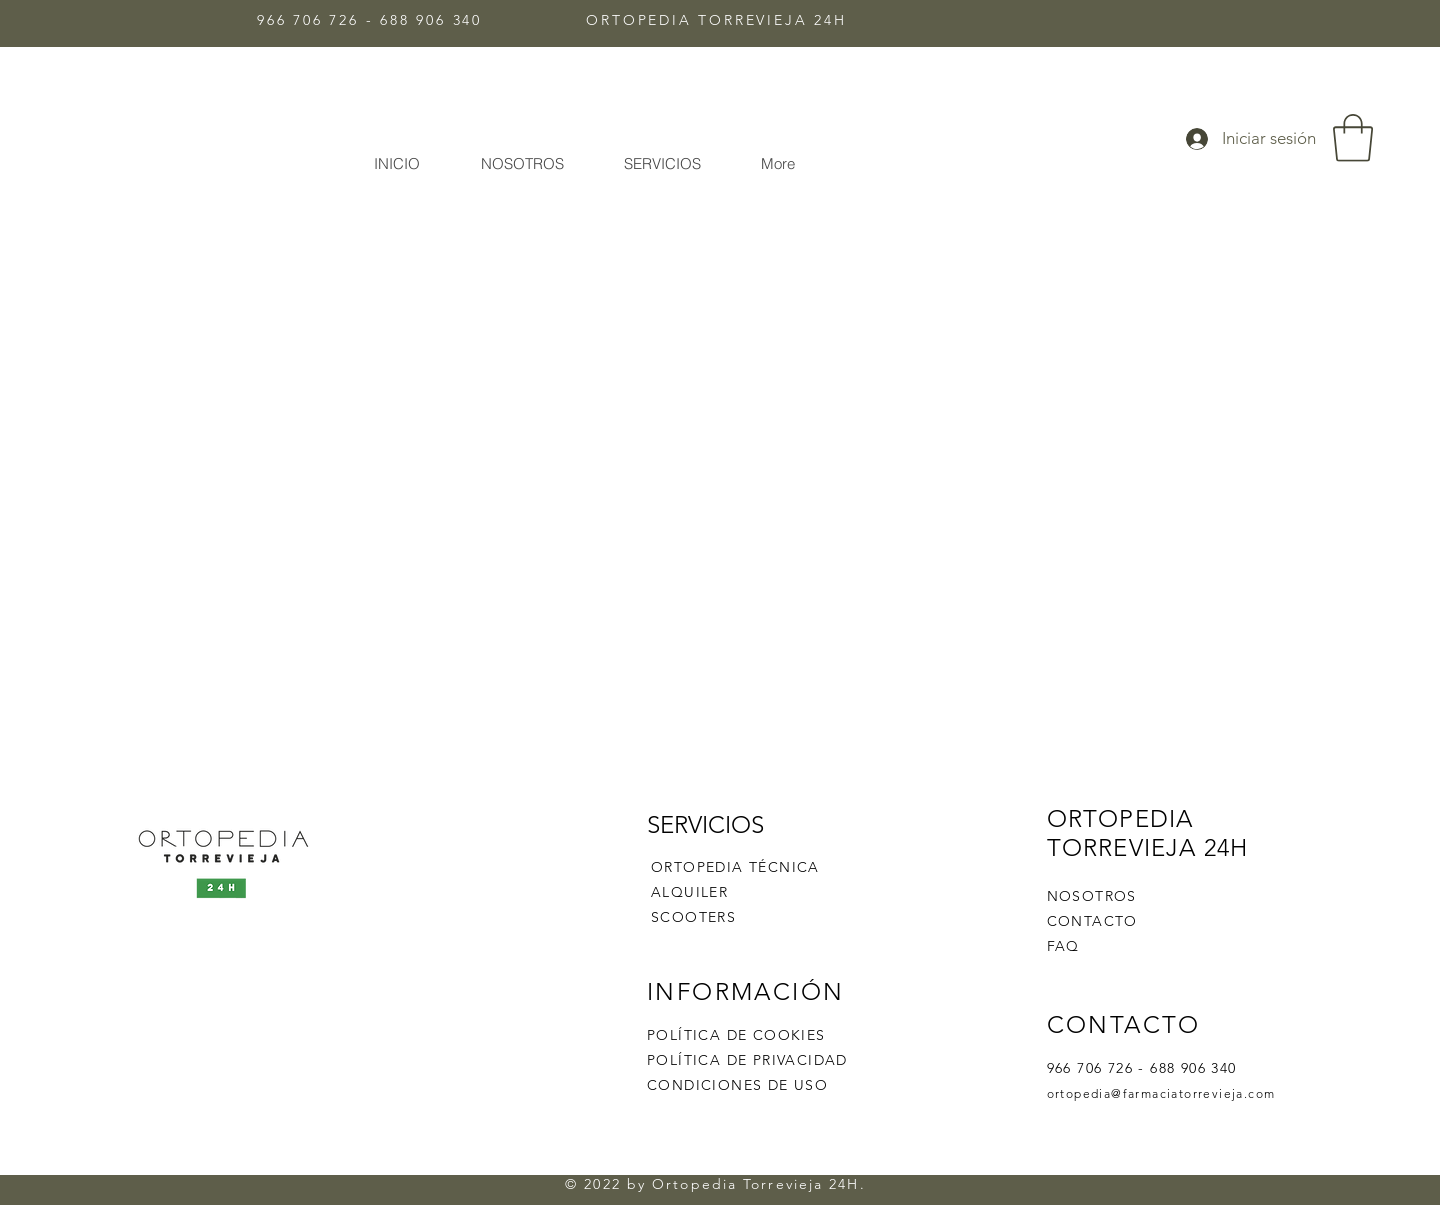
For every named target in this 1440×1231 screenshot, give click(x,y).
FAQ (1063, 946)
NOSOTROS (1092, 896)
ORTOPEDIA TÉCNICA (735, 867)
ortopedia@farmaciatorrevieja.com (1161, 1093)
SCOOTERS (693, 917)
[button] (1353, 138)
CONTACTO (1092, 921)
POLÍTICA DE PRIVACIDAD (747, 1060)
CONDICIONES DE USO (737, 1085)
